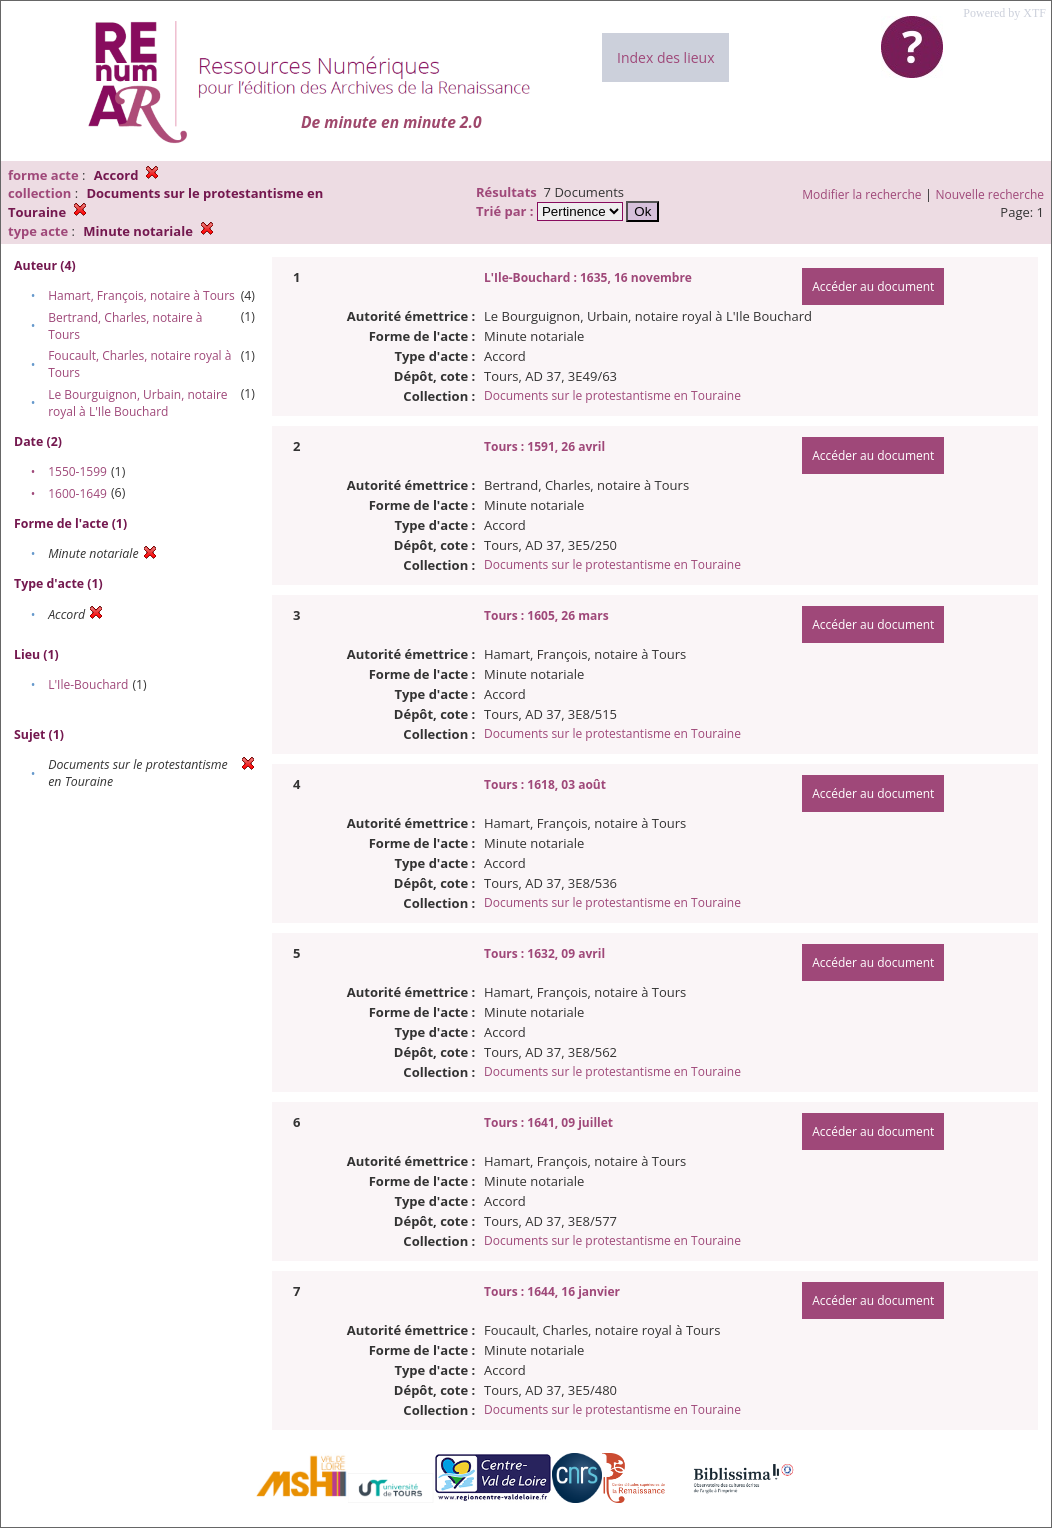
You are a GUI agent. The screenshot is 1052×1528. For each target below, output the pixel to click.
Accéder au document (873, 286)
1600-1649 (77, 493)
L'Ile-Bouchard (88, 684)
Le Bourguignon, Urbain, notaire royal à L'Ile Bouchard (137, 403)
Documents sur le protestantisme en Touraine (612, 395)
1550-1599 (77, 471)
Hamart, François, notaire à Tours (141, 295)
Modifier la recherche (861, 194)
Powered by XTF (1004, 13)
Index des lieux (665, 57)
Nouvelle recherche (990, 194)
